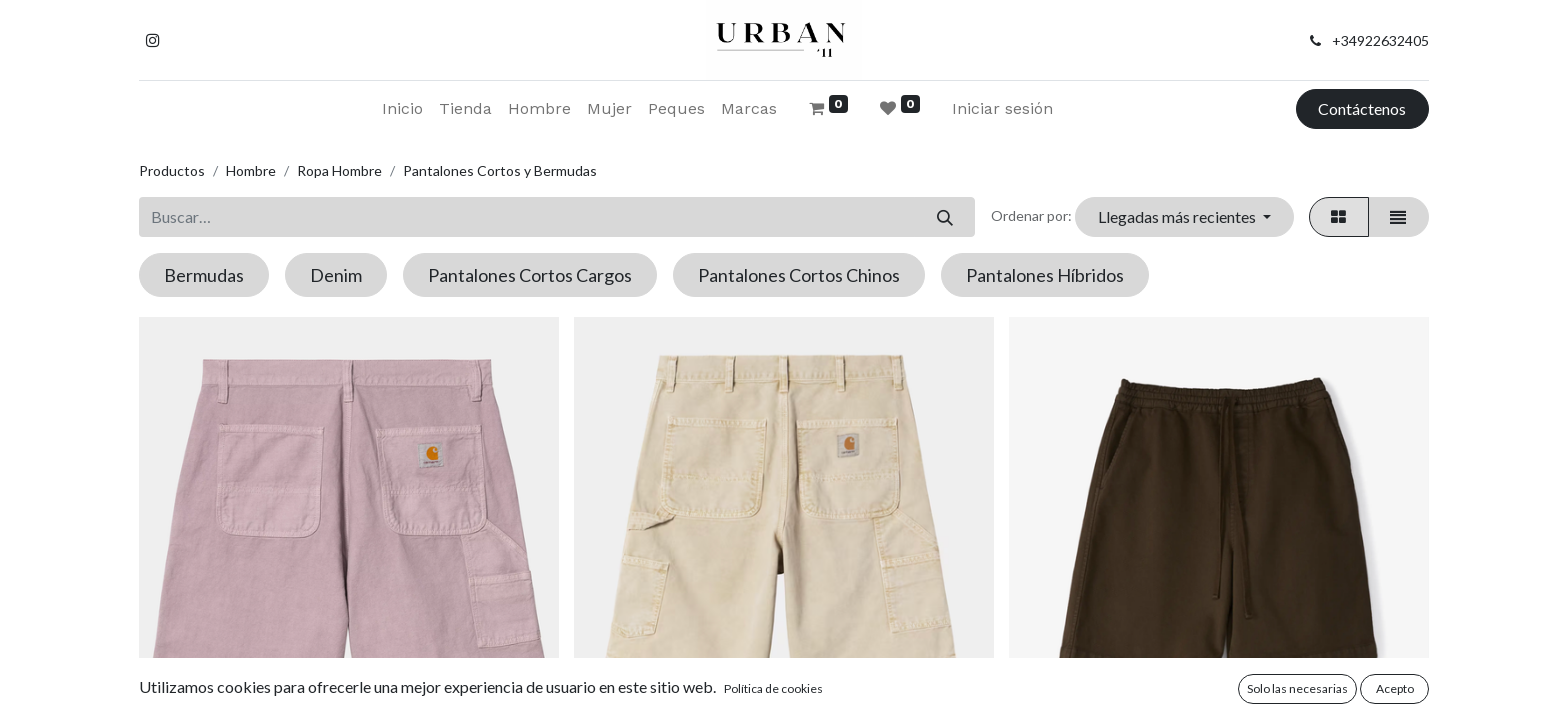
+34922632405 (1380, 40)
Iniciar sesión (1002, 108)
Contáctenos (1362, 108)
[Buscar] (944, 217)
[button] (1184, 217)
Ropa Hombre (339, 170)
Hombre (251, 170)
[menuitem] (402, 109)
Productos (172, 170)
